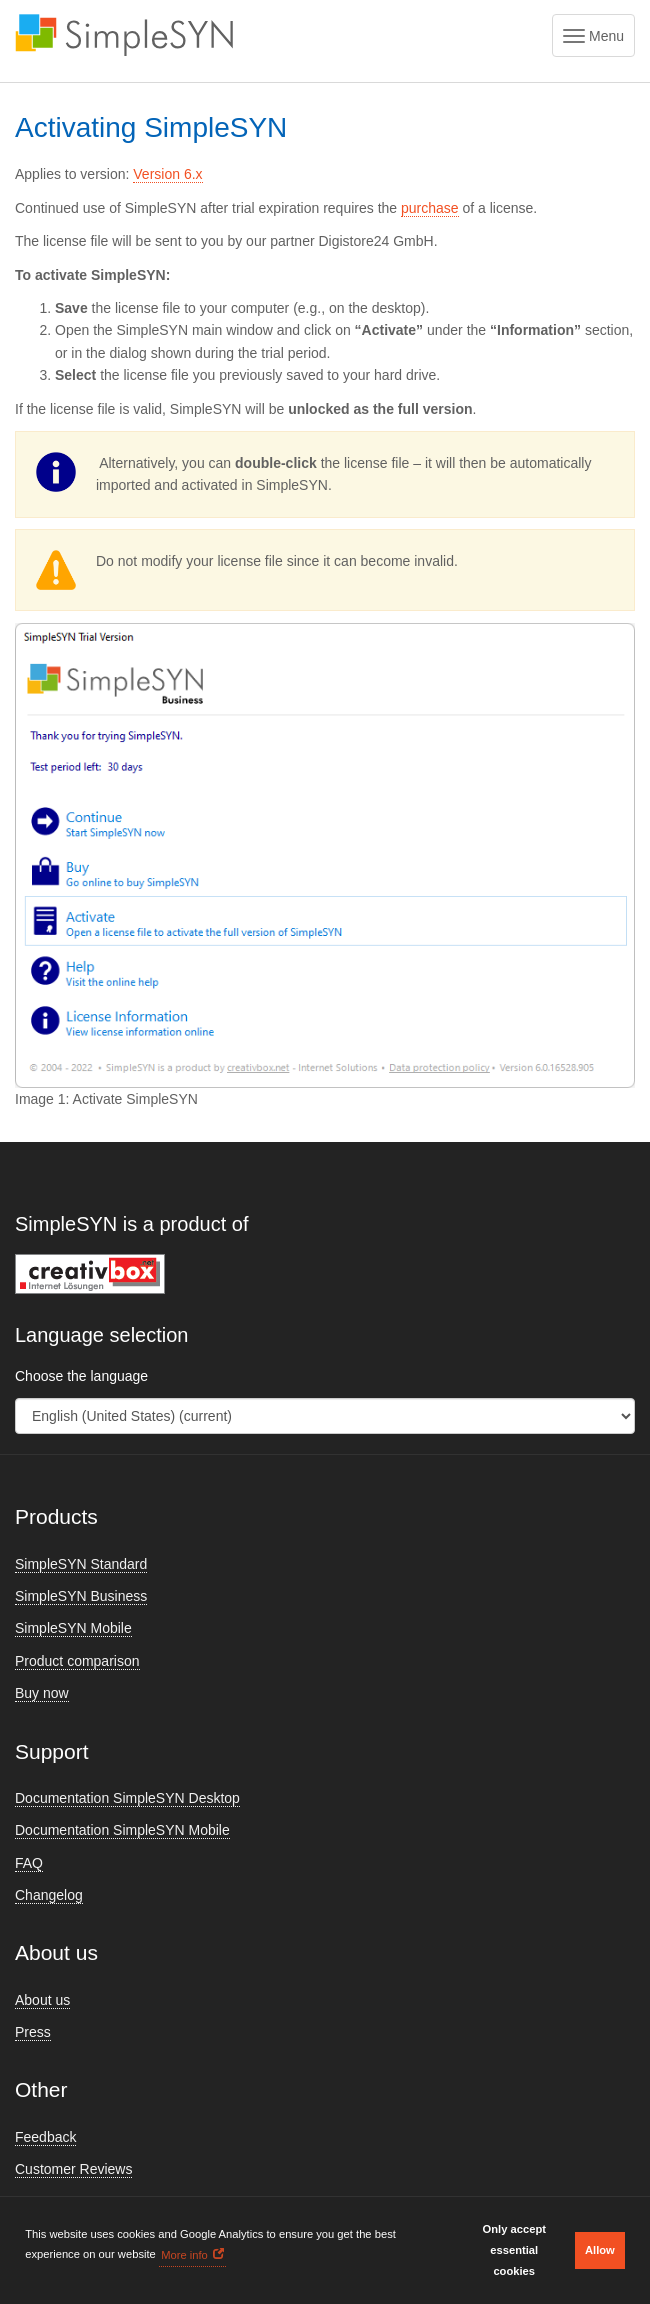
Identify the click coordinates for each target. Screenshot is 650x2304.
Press (33, 2032)
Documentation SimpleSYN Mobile (122, 1830)
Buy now (42, 1693)
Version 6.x (167, 174)
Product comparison (77, 1661)
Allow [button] (600, 2250)
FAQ (29, 1863)
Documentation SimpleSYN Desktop (127, 1798)
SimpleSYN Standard (81, 1564)
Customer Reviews (73, 2169)
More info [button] (184, 2255)
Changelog (49, 1895)
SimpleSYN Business (81, 1596)
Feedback (45, 2137)
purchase (430, 208)
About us (42, 2000)
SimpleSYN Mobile (73, 1628)
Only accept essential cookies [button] (514, 2250)
